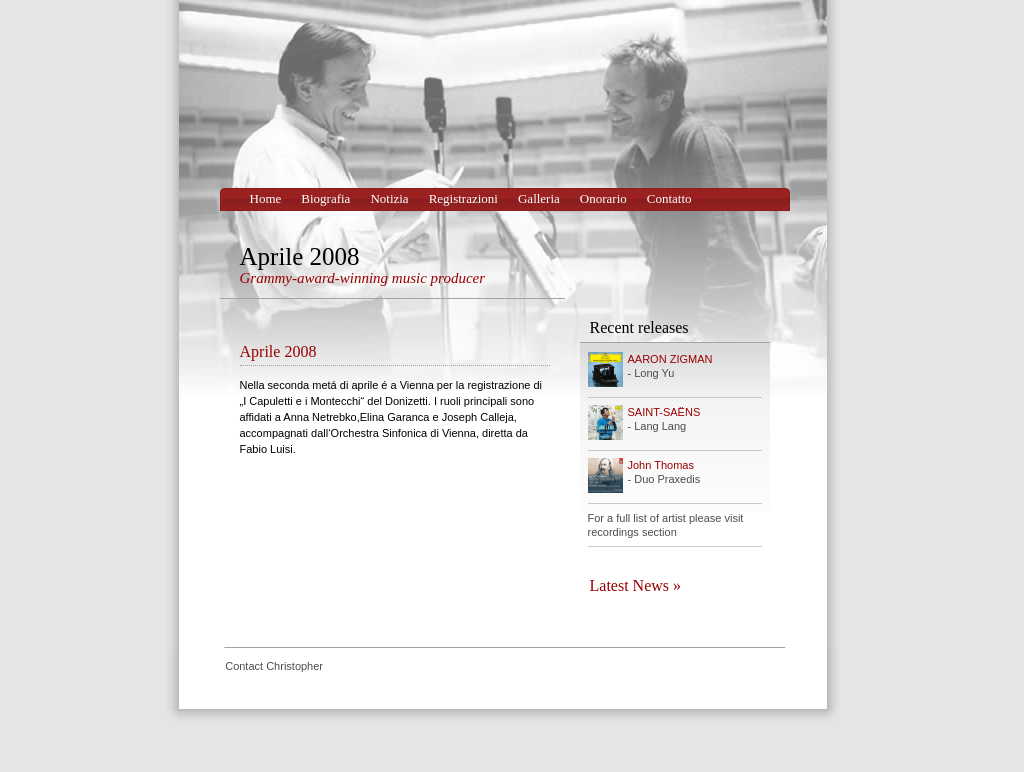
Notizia (389, 198)
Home (266, 198)
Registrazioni (463, 198)
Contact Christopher (274, 666)
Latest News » (636, 585)
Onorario (603, 198)
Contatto (669, 198)
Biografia (325, 198)
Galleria (539, 198)
